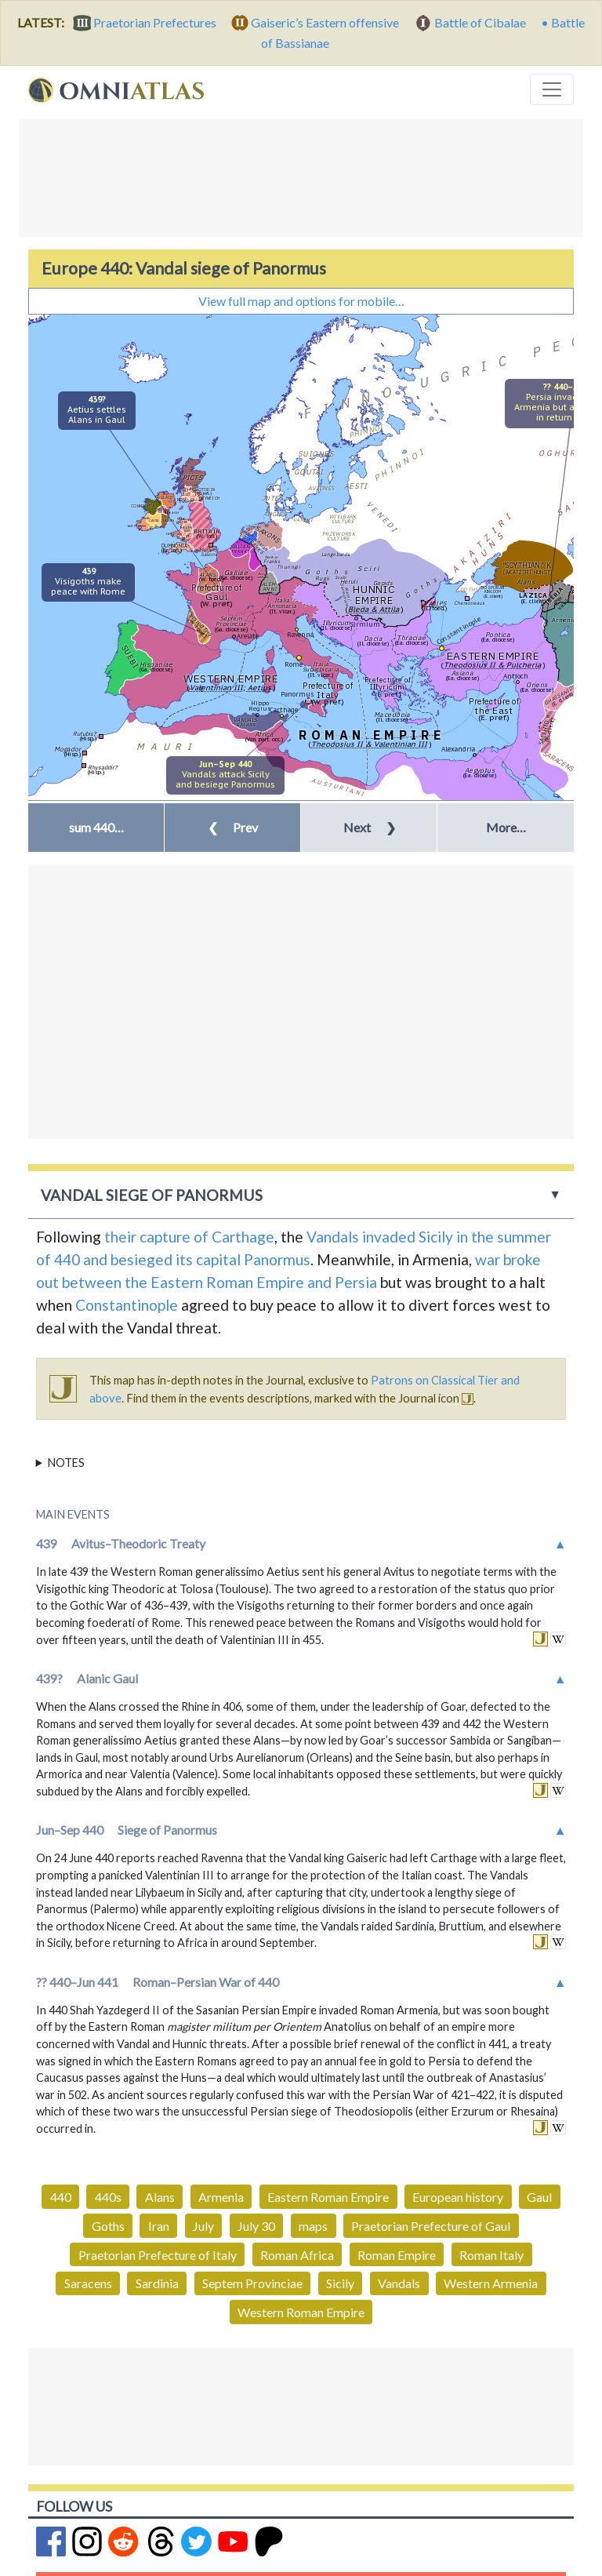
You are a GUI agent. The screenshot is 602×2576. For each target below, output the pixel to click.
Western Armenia (491, 2283)
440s (108, 2196)
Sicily (340, 2283)
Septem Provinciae (252, 2283)
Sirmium (365, 624)
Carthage (284, 709)
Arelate (248, 635)
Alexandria (458, 748)
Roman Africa (297, 2254)
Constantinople (457, 630)
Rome (294, 664)
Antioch (515, 675)
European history (457, 2196)
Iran (158, 2225)
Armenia (221, 2196)
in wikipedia (558, 1639)
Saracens (88, 2283)
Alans (160, 2196)
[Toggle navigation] (552, 89)
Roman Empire (396, 2254)
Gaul (539, 2196)
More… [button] (506, 827)
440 (60, 2196)
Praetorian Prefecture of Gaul (430, 2225)
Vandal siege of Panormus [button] (152, 1195)
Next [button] (369, 827)
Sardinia (157, 2283)
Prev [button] (233, 827)
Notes (66, 1462)
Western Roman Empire (301, 2312)
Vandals (399, 2283)
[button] (96, 827)
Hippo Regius (259, 705)
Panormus (297, 693)
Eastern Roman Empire (328, 2196)
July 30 (256, 2225)
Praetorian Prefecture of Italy (157, 2254)
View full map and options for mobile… (301, 300)
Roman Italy (491, 2254)
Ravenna (300, 634)
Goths (108, 2225)
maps (313, 2225)
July (203, 2225)
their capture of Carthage (189, 1237)
